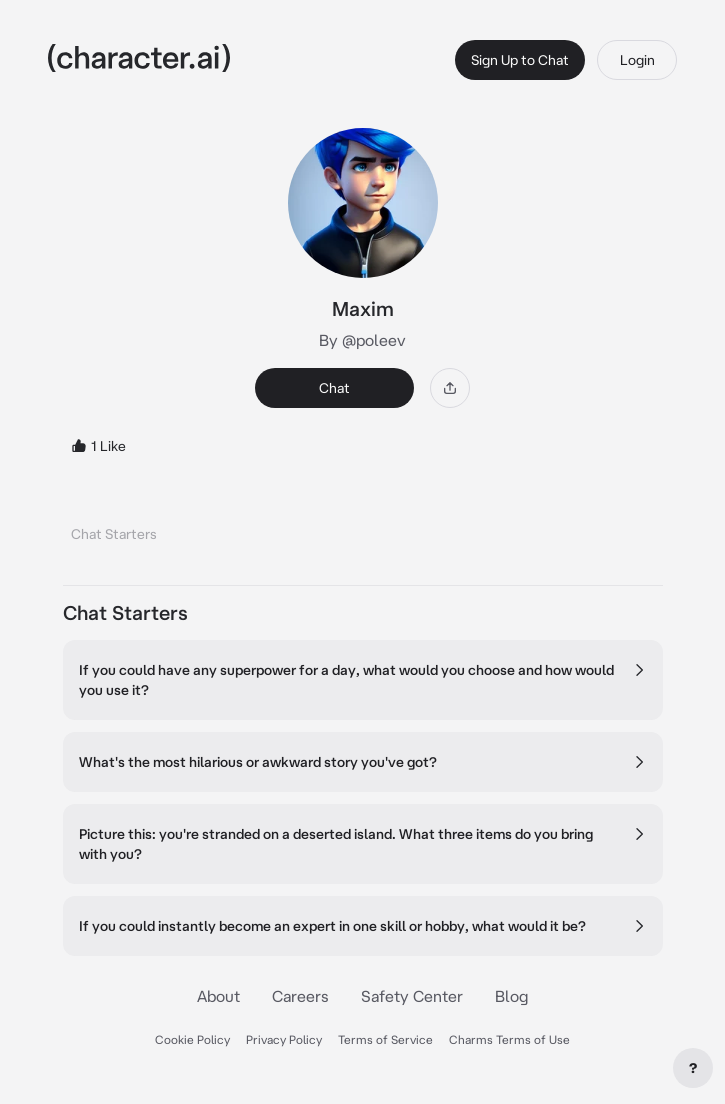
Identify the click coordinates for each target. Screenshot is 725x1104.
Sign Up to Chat (520, 60)
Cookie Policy (192, 1039)
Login (637, 60)
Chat (334, 388)
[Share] (450, 388)
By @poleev (362, 340)
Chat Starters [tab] (114, 534)
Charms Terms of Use (509, 1039)
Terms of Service (385, 1039)
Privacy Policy (284, 1039)
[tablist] (363, 528)
